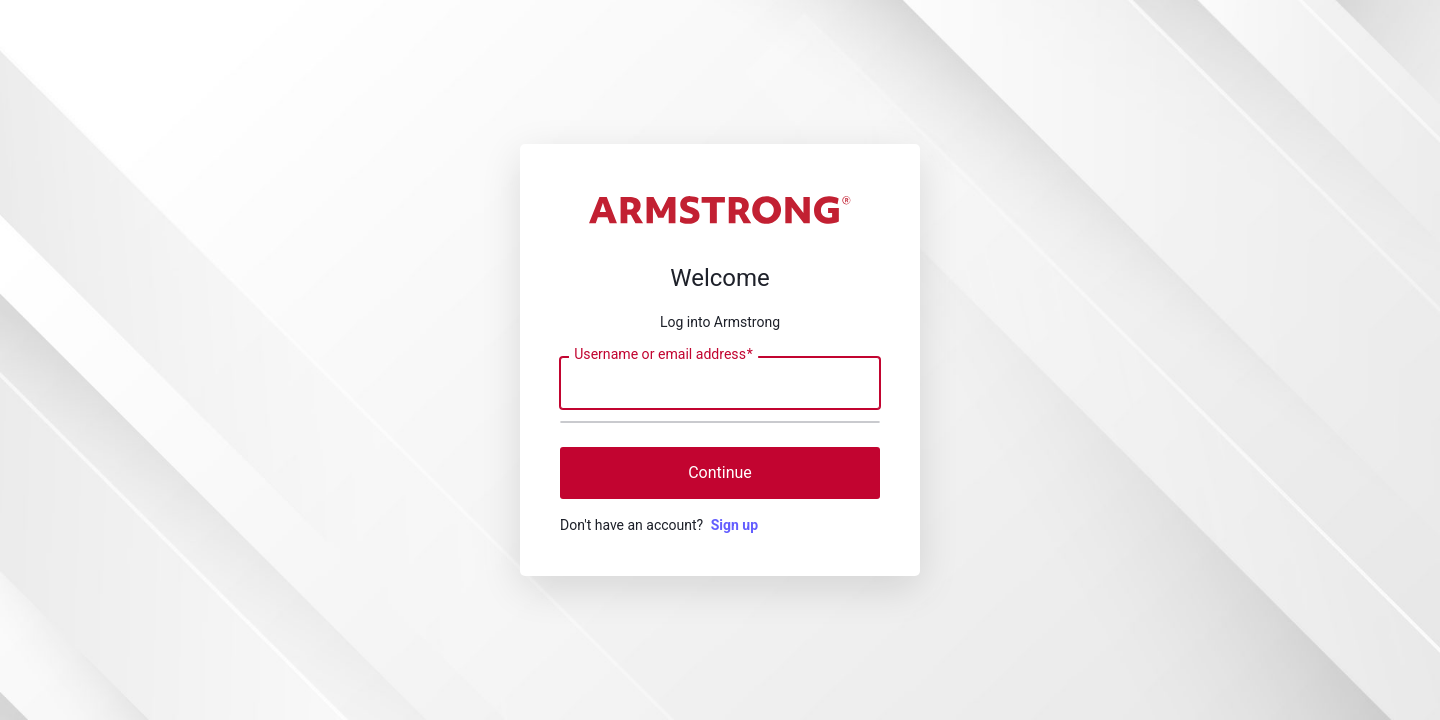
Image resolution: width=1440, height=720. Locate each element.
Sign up (734, 525)
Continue (720, 472)
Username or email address (663, 355)
